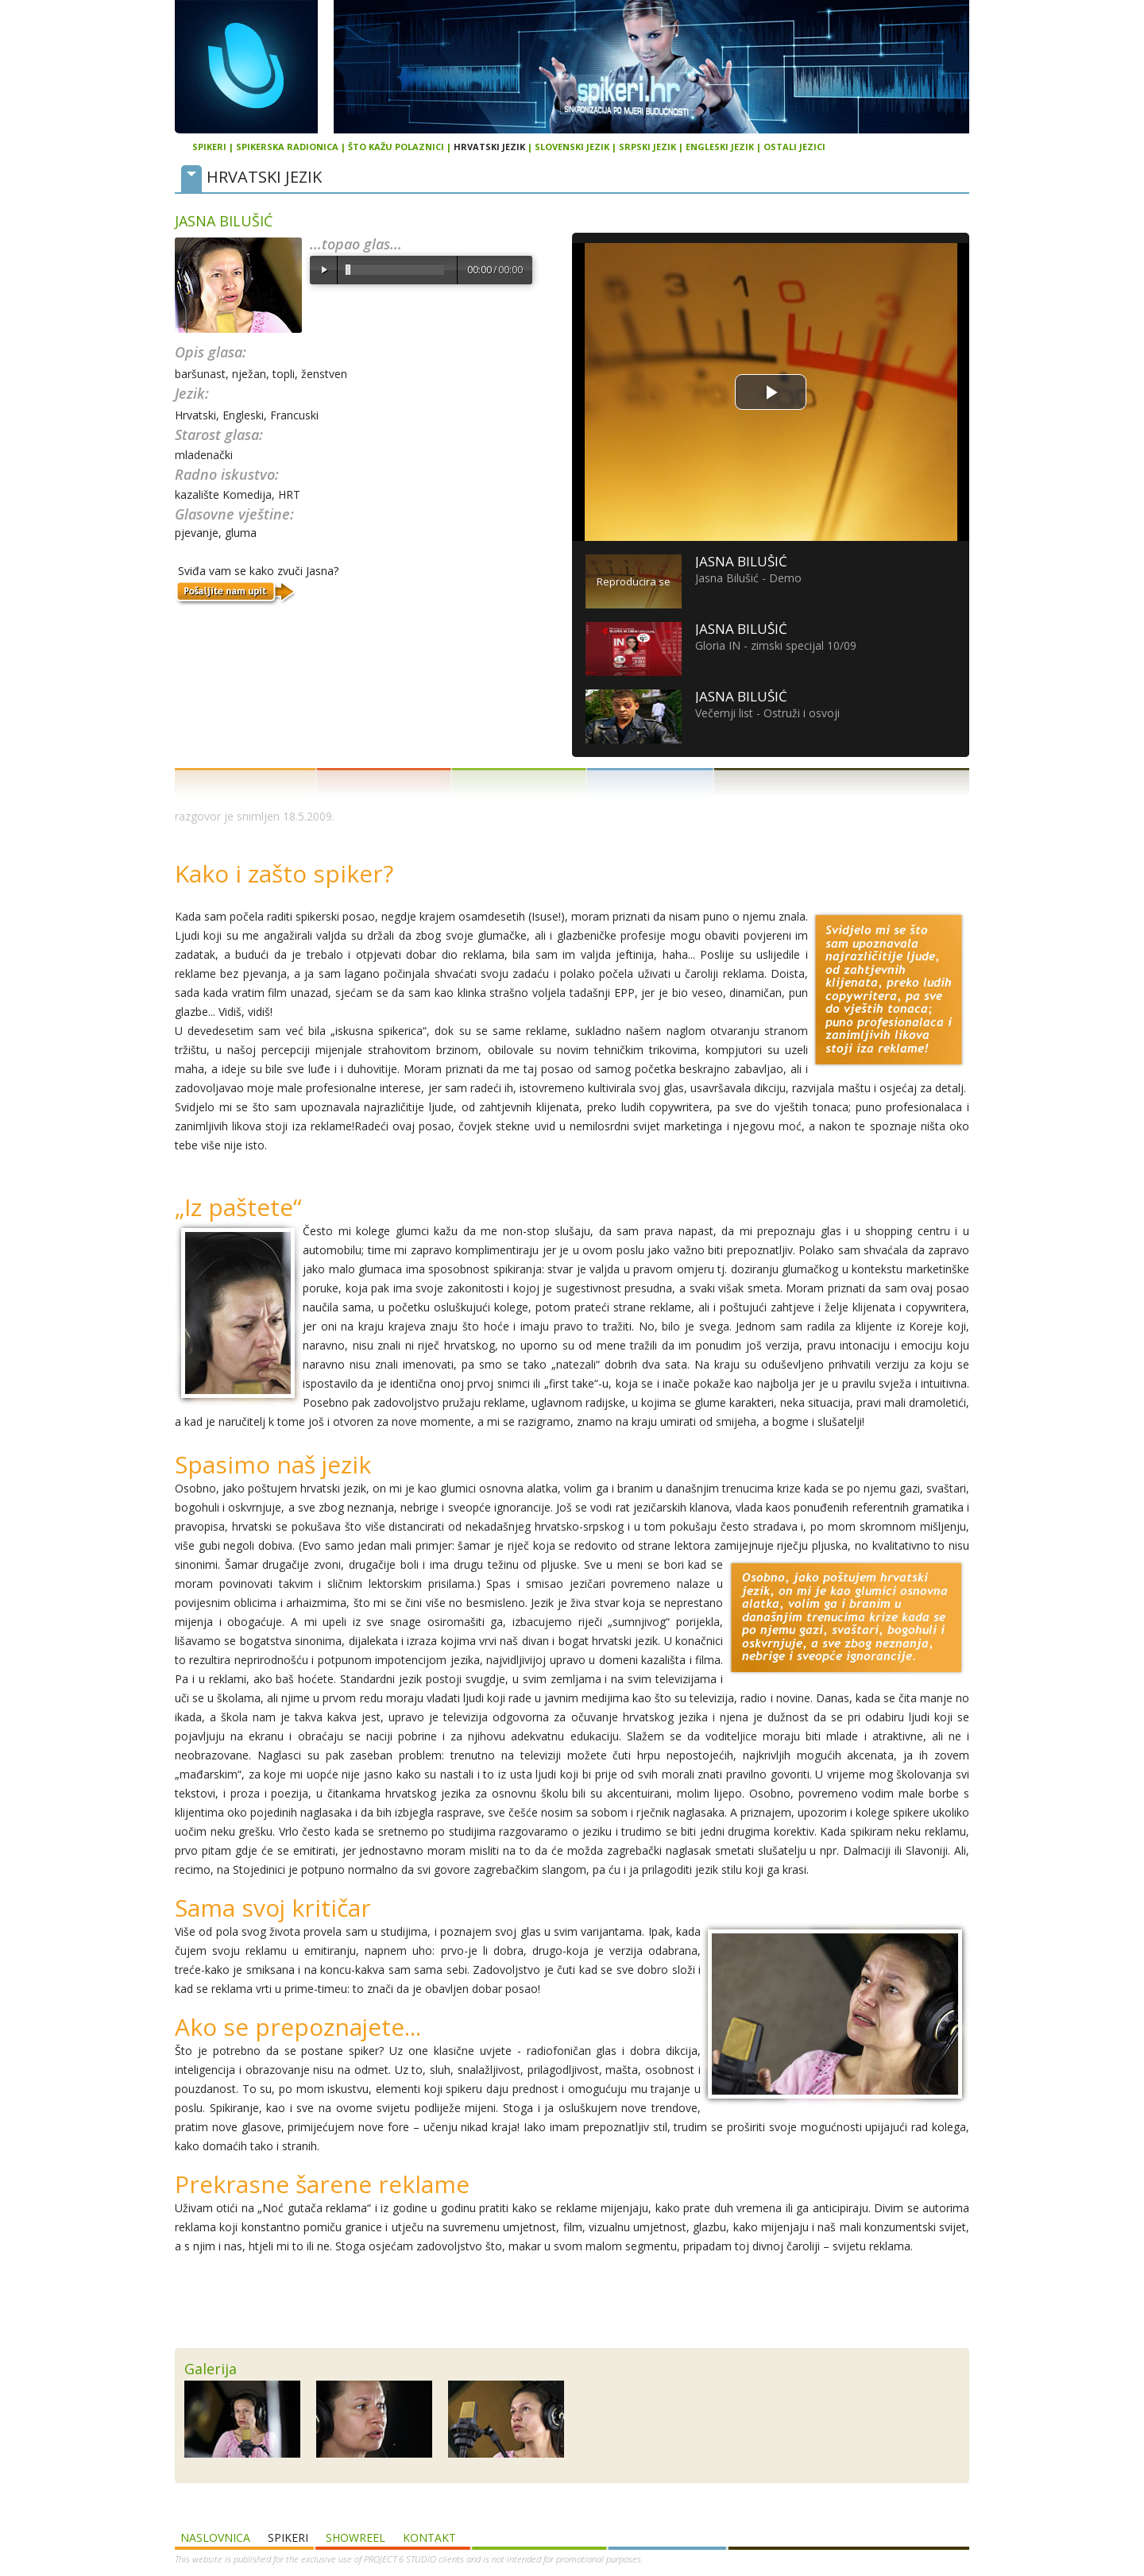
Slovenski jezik (572, 147)
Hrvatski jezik (489, 147)
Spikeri (209, 147)
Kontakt (429, 2537)
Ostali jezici (794, 147)
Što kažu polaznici (396, 147)
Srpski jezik (647, 147)
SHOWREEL (355, 2537)
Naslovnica (215, 2537)
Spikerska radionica (287, 147)
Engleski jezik (720, 147)
